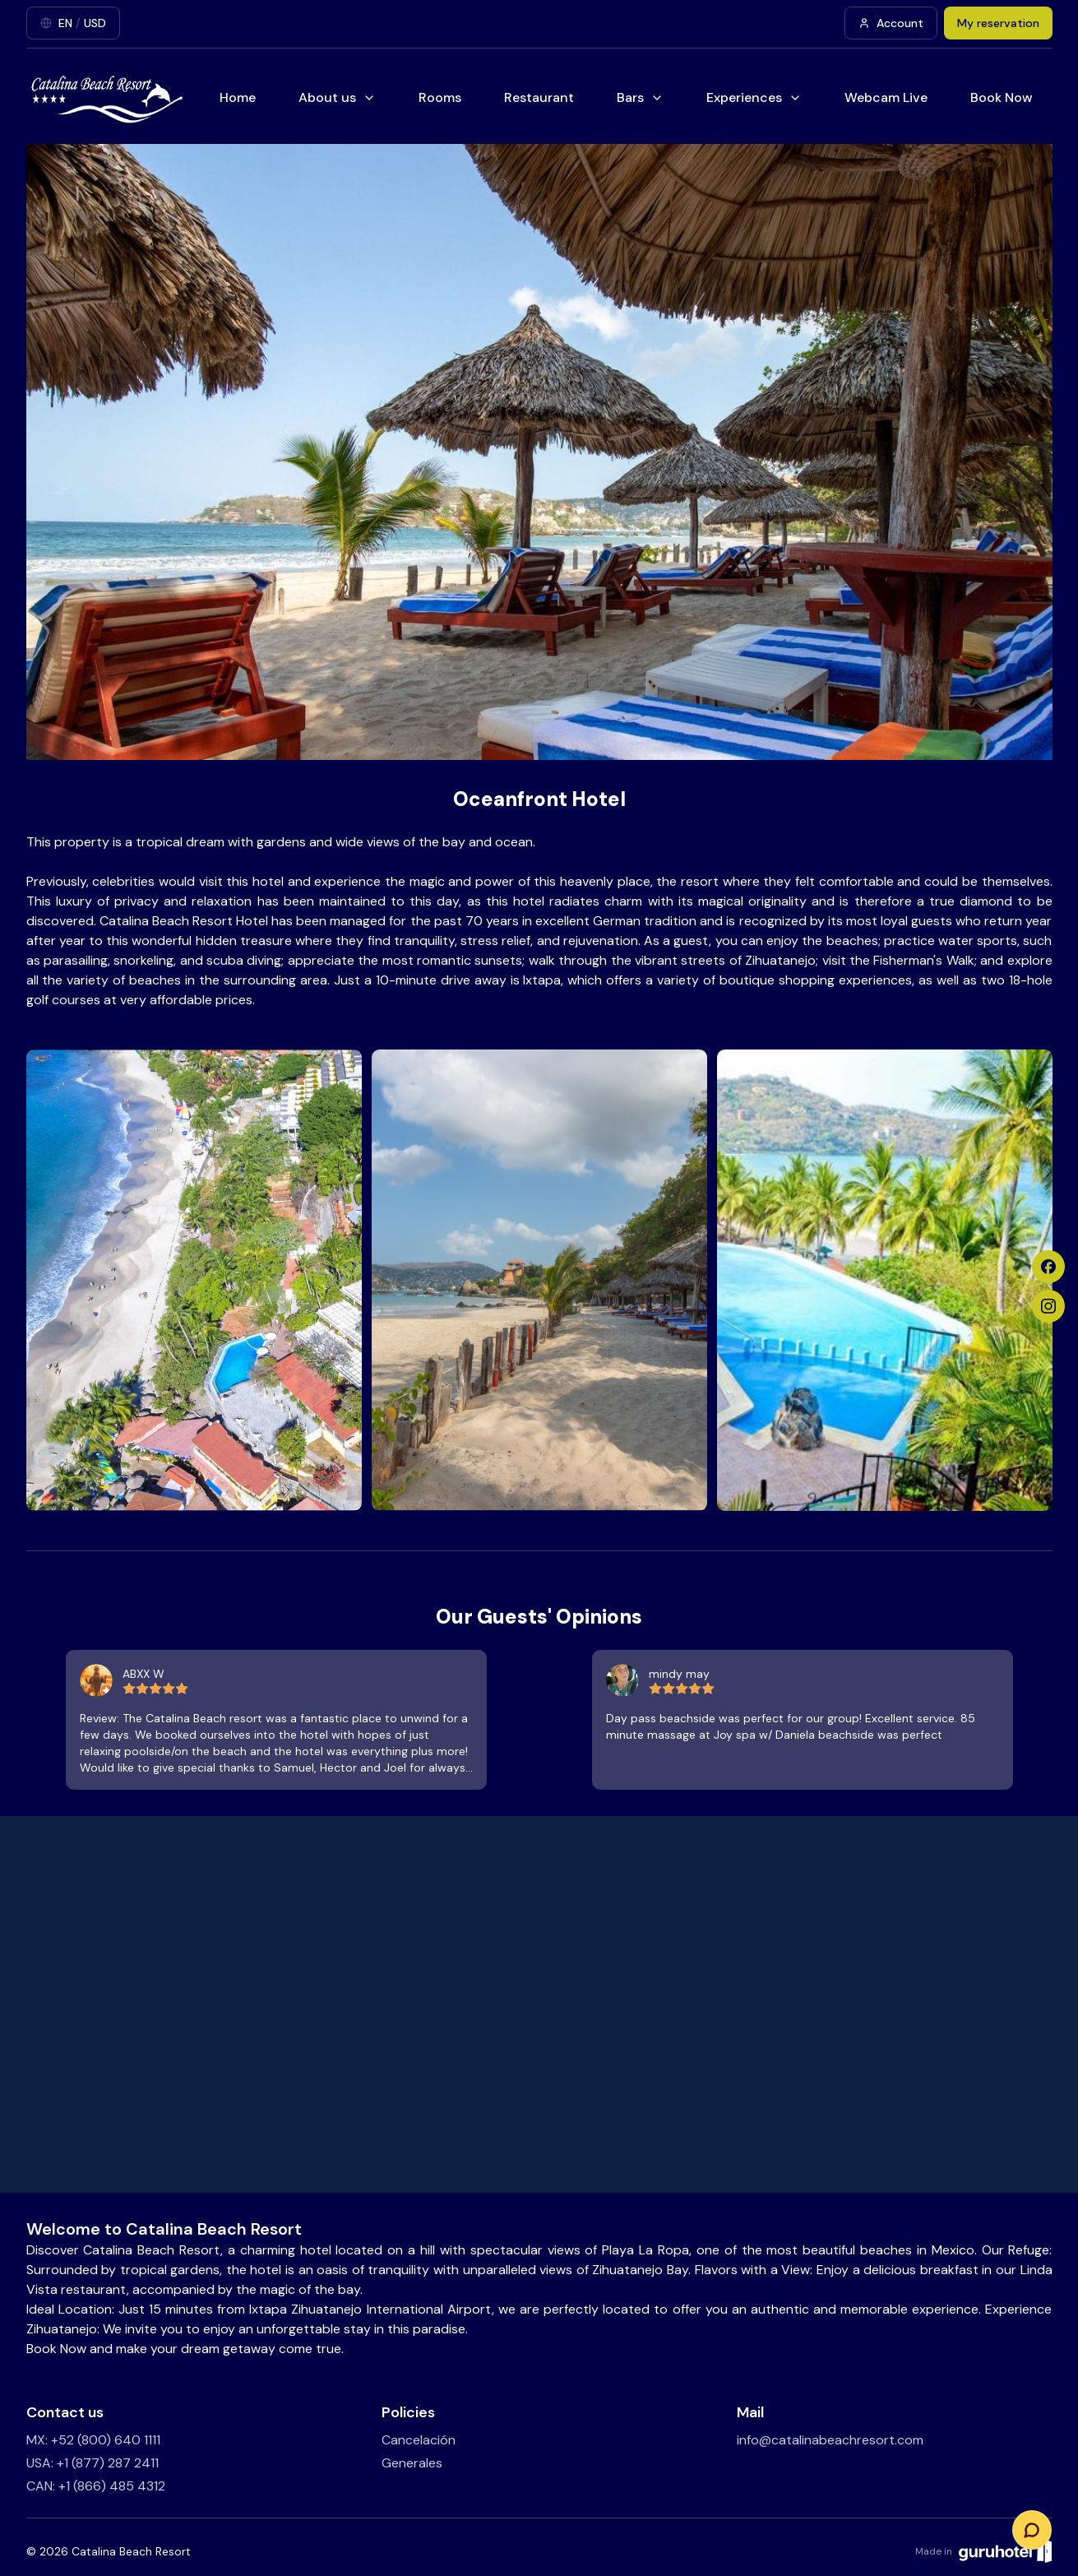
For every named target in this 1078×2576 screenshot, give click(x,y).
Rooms (440, 97)
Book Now (1001, 97)
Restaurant (539, 97)
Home (238, 97)
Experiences (754, 97)
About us (337, 97)
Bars (640, 97)
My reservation (998, 23)
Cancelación (419, 2440)
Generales (412, 2463)
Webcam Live (886, 97)
